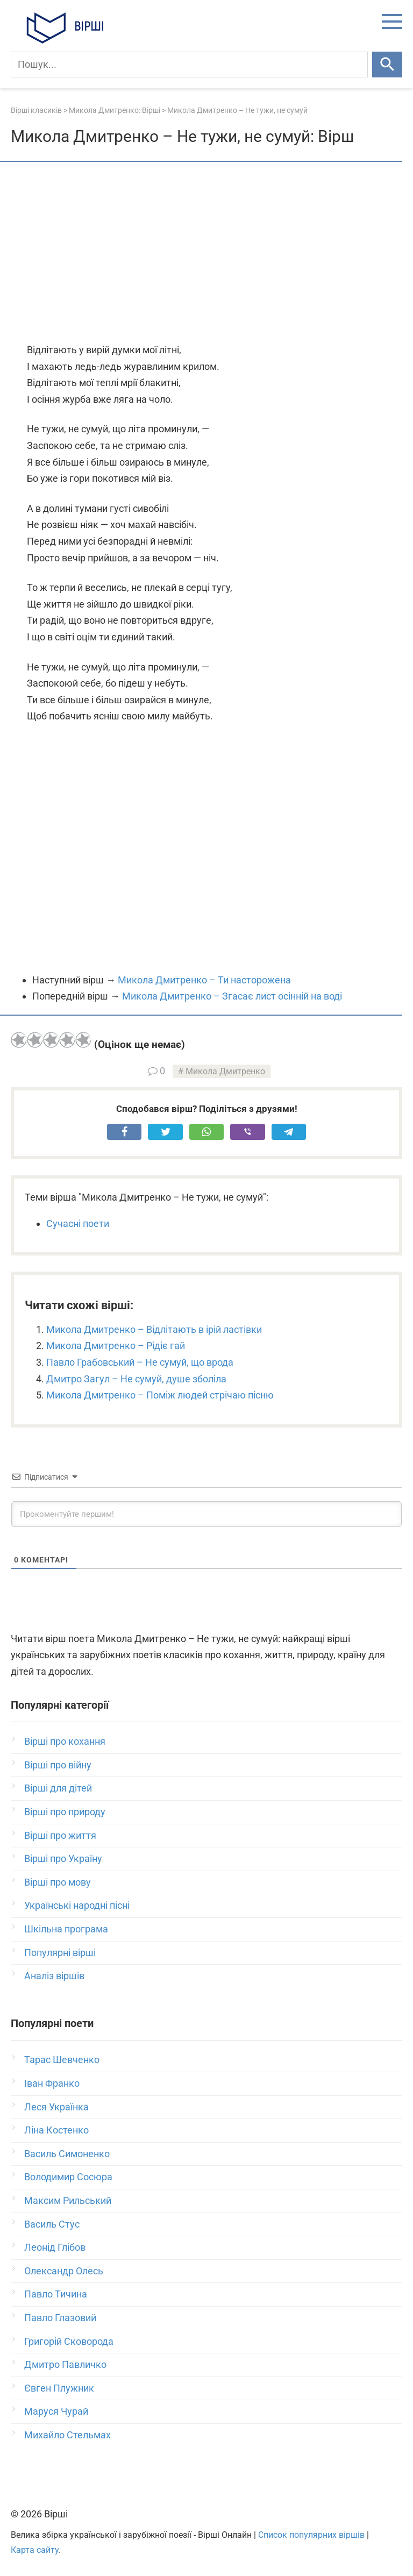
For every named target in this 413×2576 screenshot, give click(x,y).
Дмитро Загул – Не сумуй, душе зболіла (136, 1379)
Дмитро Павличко (65, 2364)
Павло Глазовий (60, 2317)
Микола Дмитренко (225, 1071)
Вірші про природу (64, 1811)
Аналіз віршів (54, 1975)
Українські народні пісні (77, 1905)
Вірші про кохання (64, 1741)
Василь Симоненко (67, 2153)
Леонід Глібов (55, 2247)
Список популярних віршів (311, 2535)
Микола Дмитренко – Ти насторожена (204, 980)
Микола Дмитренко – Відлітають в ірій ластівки (154, 1329)
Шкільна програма (66, 1929)
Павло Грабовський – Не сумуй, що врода (139, 1362)
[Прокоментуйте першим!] (206, 1514)
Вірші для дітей (58, 1788)
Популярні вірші (60, 1952)
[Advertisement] (206, 253)
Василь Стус (52, 2224)
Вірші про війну (57, 1765)
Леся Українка (56, 2107)
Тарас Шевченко (61, 2059)
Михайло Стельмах (67, 2435)
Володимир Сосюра (68, 2176)
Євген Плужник (59, 2388)
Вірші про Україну (63, 1858)
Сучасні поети (77, 1223)
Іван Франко (52, 2083)
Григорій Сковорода (68, 2341)
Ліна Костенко (56, 2130)
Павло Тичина (55, 2294)
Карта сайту (35, 2550)
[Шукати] (387, 64)
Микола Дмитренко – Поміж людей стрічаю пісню (160, 1395)
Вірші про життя (60, 1835)
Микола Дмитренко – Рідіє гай (115, 1345)
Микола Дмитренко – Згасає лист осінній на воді (232, 996)
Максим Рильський (67, 2200)
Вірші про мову (57, 1882)
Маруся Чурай (56, 2411)
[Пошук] (189, 64)
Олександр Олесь (63, 2271)
